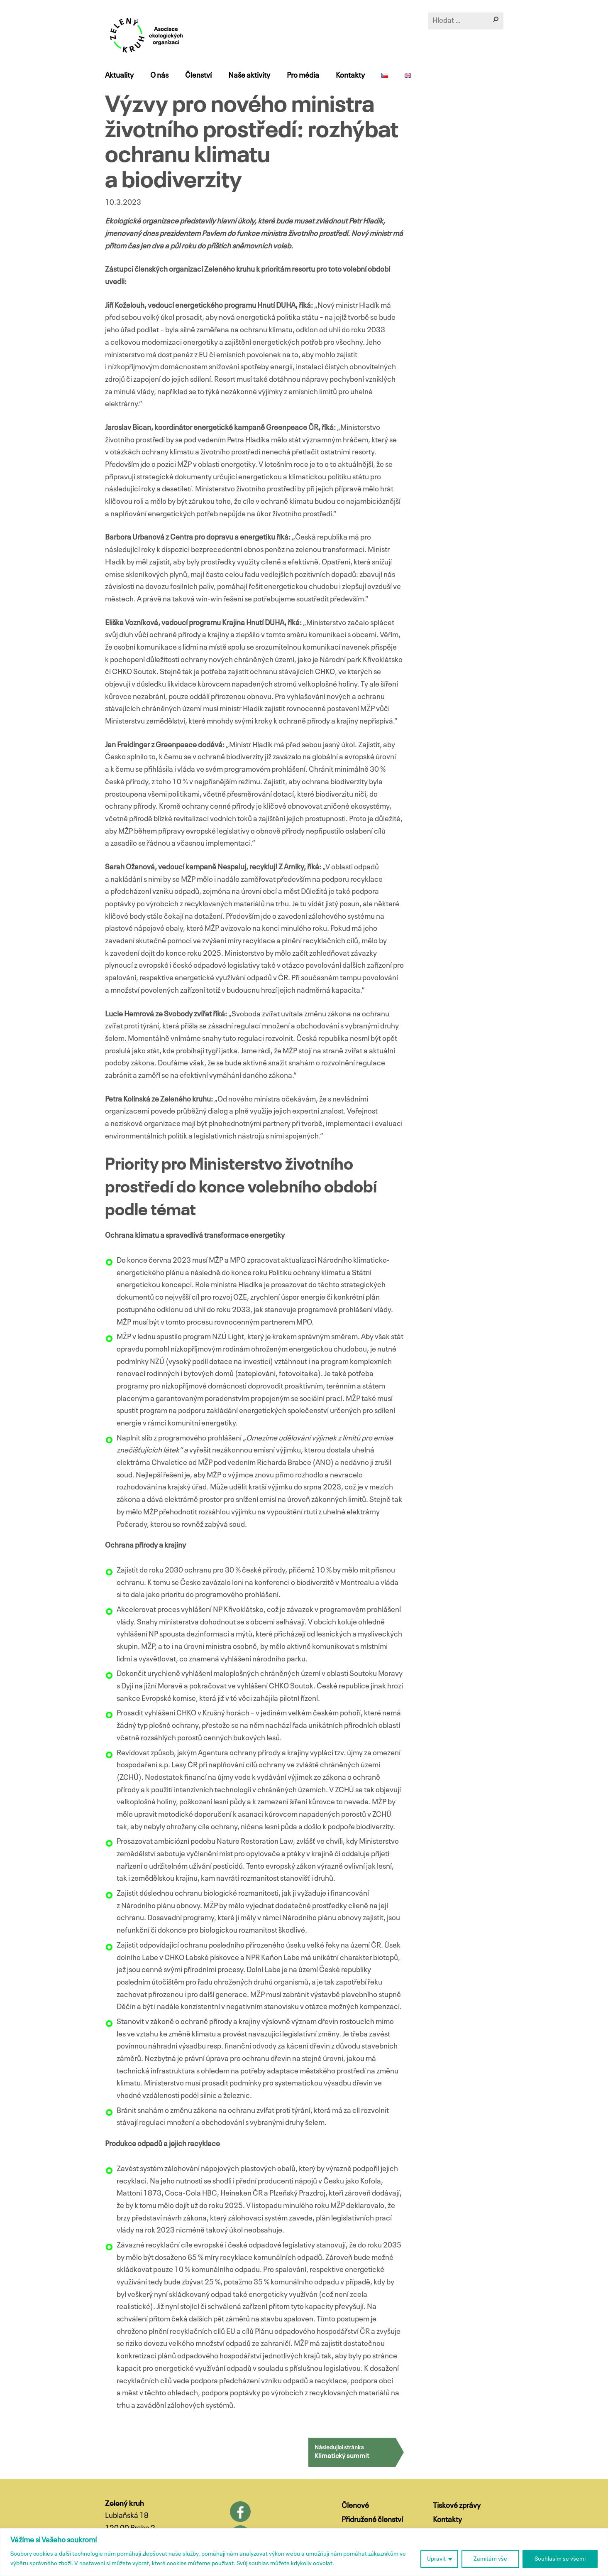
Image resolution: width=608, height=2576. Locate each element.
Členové (355, 2506)
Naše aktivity (249, 75)
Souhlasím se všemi (560, 2559)
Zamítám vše (490, 2559)
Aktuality (119, 75)
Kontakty (350, 75)
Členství (198, 75)
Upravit (436, 2559)
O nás (159, 75)
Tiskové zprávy (457, 2506)
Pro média (303, 75)
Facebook (240, 2511)
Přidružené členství (372, 2520)
